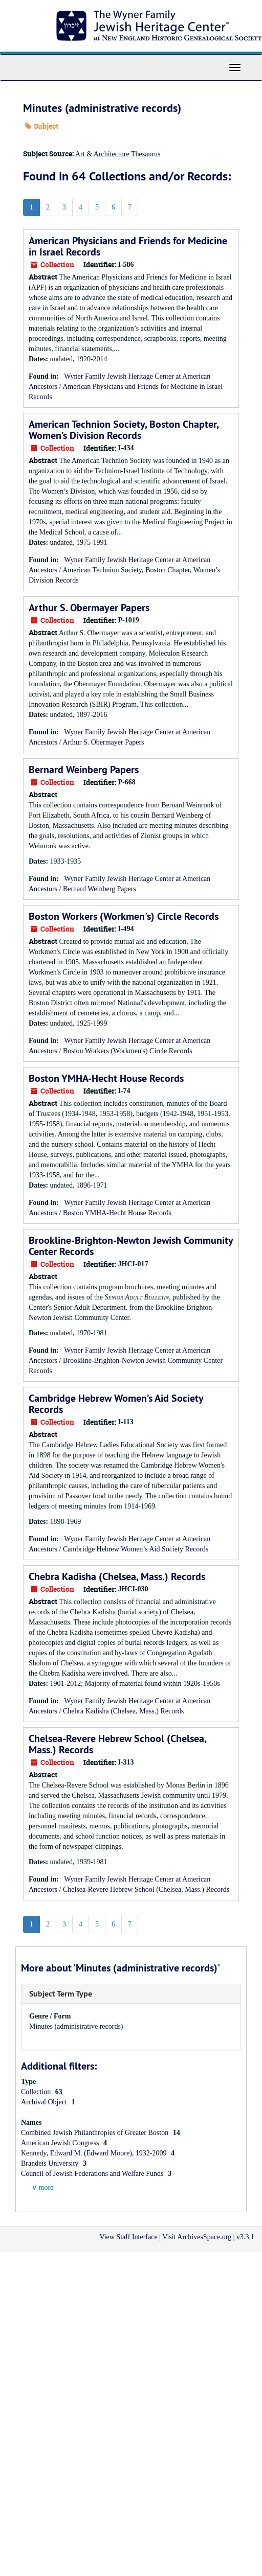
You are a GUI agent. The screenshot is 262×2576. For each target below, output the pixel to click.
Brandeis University (50, 2163)
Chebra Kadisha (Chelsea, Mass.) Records (117, 1576)
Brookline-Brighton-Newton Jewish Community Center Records (131, 1246)
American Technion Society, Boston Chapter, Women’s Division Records (124, 429)
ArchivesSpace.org (204, 2237)
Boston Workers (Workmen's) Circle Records (124, 916)
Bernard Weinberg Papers (84, 769)
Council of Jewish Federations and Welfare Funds (93, 2173)
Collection (37, 2092)
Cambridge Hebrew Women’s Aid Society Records (116, 1403)
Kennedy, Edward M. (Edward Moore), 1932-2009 (94, 2153)
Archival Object (45, 2102)
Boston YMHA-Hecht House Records (106, 1078)
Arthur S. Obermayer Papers (89, 607)
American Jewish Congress (61, 2143)
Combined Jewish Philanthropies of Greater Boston (95, 2133)
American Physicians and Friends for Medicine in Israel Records (128, 246)
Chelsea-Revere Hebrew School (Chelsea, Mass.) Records (117, 1744)
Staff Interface (136, 2237)
